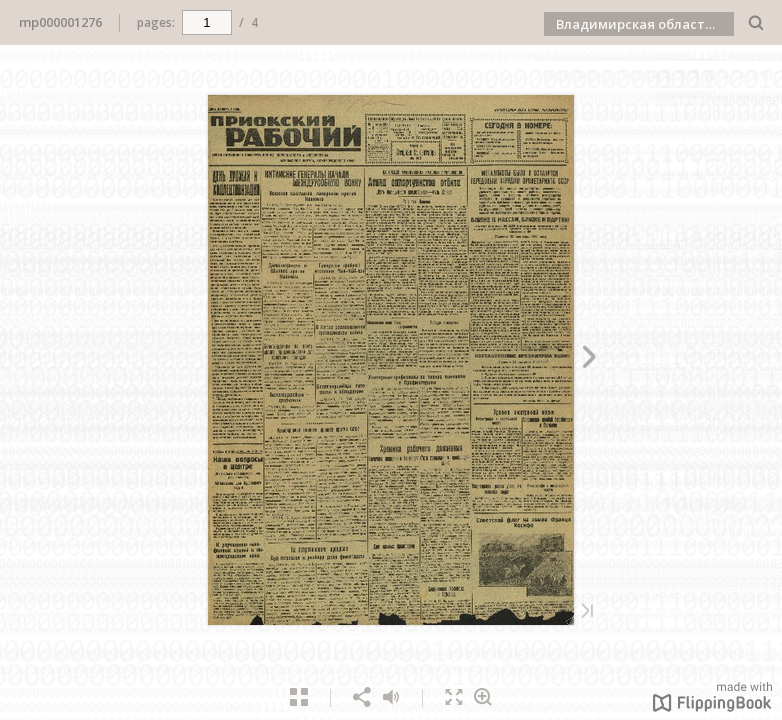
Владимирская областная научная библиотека (645, 24)
